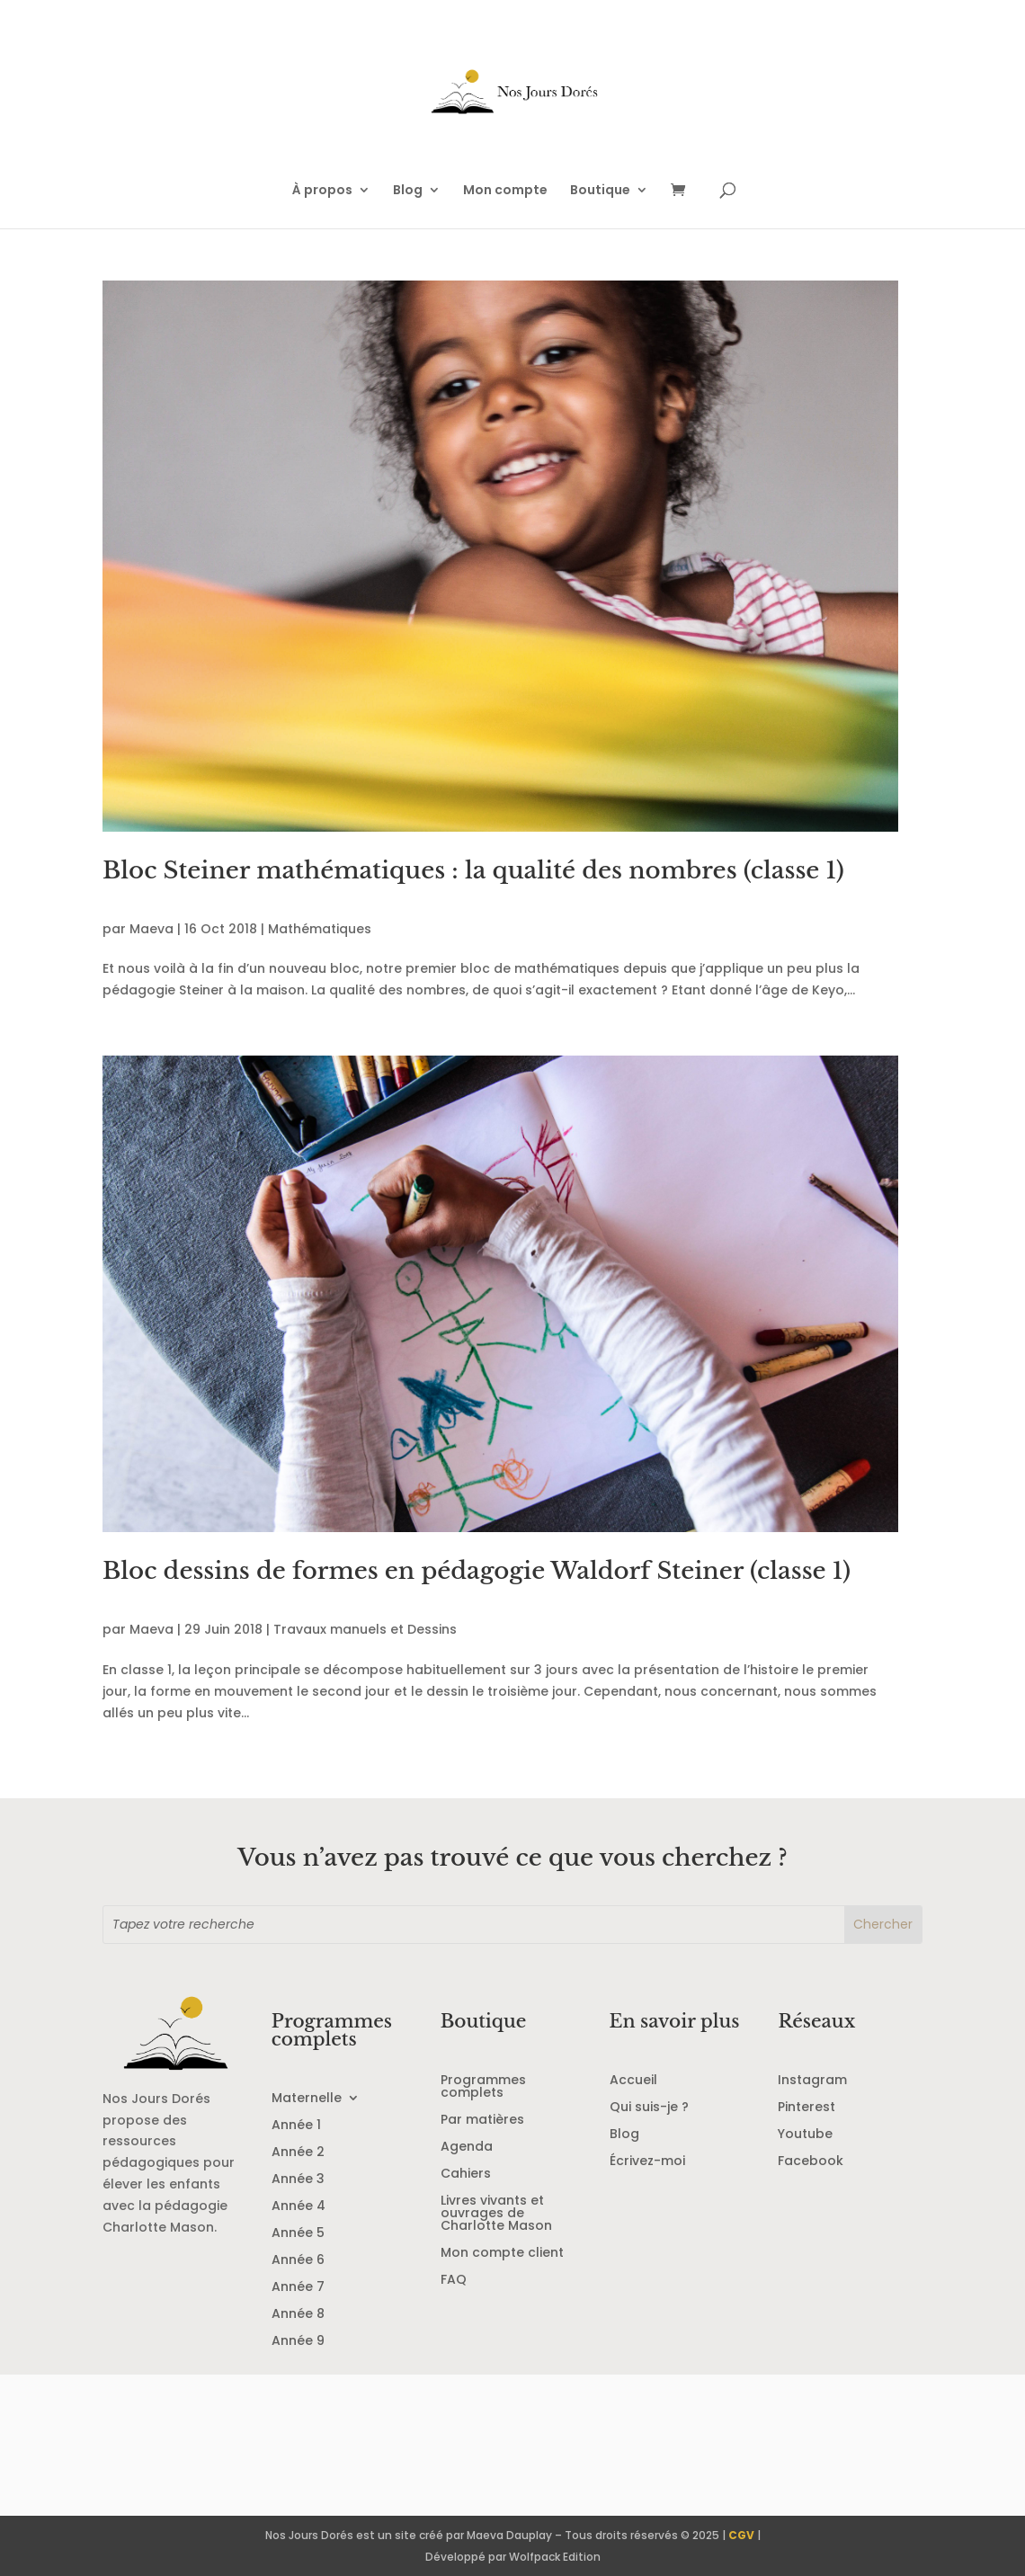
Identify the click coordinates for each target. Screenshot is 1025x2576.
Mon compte (505, 191)
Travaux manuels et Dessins (365, 1629)
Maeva (151, 929)
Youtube (805, 2135)
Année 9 (298, 2341)
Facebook (810, 2162)
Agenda (467, 2147)
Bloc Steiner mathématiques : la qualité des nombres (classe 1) (473, 870)
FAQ (454, 2280)
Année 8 (298, 2314)
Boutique (600, 191)
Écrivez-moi (647, 2162)
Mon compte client (502, 2253)
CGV (741, 2535)
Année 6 (298, 2260)
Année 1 (296, 2126)
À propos (322, 191)
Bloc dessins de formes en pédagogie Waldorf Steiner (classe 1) (476, 1570)
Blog (408, 191)
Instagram (812, 2081)
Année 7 (298, 2287)
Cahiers (466, 2174)
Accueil (633, 2081)
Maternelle (307, 2099)
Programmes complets (483, 2087)
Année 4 (298, 2207)
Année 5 (298, 2234)
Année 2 (298, 2153)
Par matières (482, 2120)
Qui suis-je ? (649, 2108)
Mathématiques (319, 929)
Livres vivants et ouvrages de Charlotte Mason (496, 2214)
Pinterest (806, 2108)
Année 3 (298, 2180)
